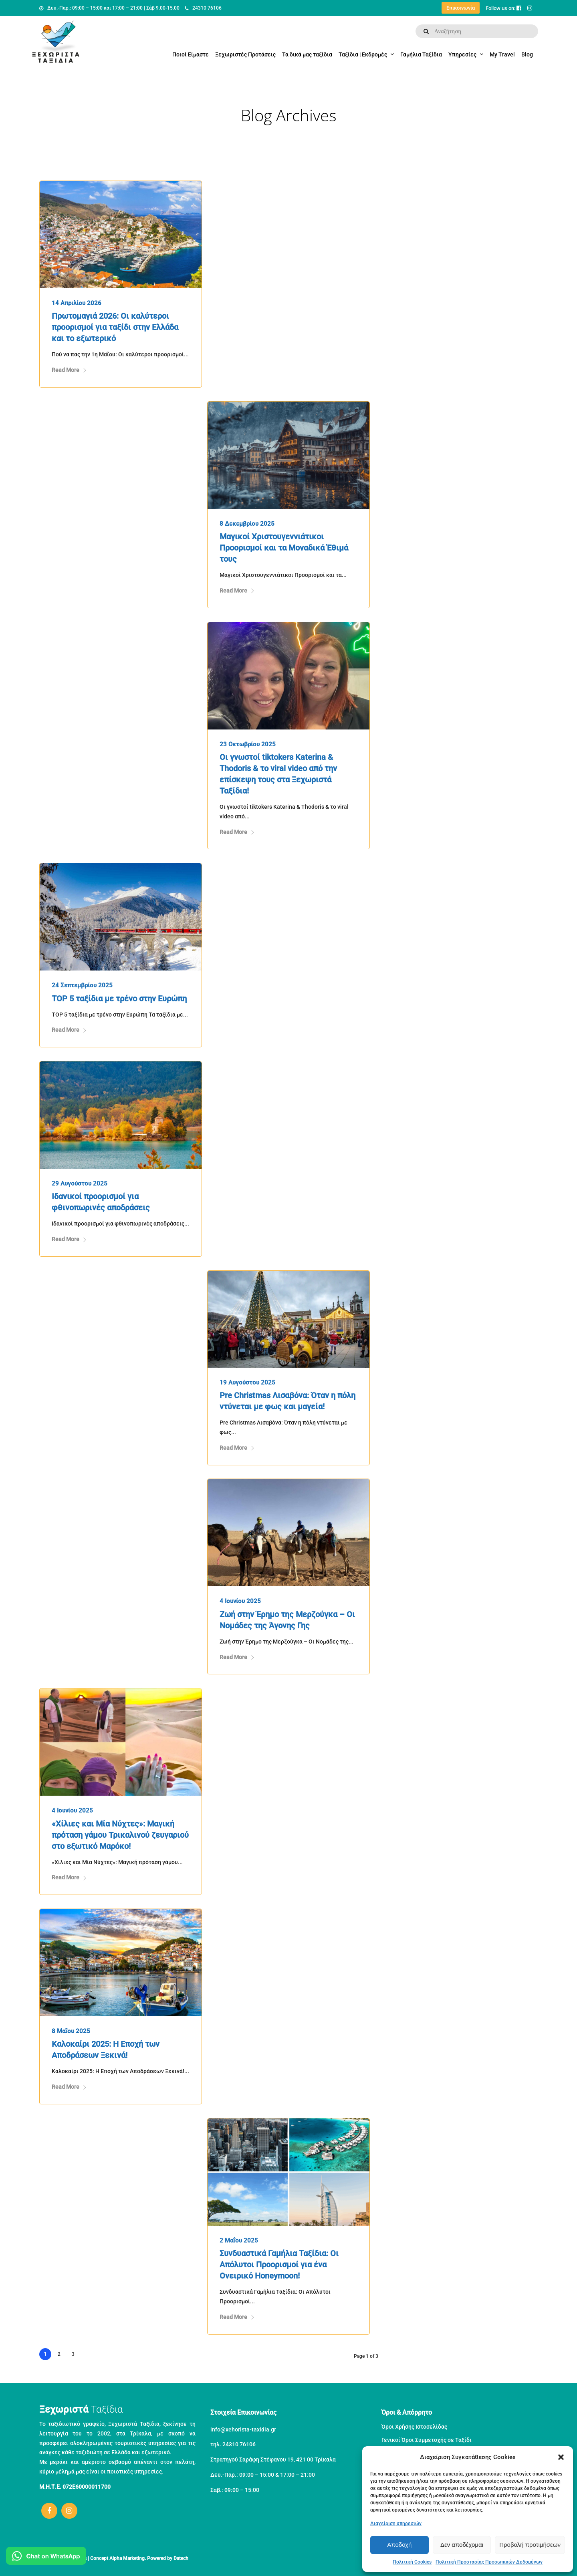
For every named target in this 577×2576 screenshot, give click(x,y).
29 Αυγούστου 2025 (79, 1183)
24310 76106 (203, 8)
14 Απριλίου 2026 (76, 303)
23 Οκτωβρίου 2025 (248, 744)
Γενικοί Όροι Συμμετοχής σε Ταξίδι (426, 2440)
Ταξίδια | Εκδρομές (363, 54)
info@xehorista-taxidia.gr (243, 2429)
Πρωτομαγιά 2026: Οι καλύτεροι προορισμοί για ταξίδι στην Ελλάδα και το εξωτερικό (115, 327)
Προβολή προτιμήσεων (530, 2544)
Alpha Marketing (127, 2558)
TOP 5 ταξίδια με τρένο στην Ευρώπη (119, 998)
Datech (181, 2558)
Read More (69, 370)
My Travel (502, 54)
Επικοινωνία (460, 8)
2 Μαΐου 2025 (239, 2240)
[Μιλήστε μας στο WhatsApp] (46, 2557)
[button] (561, 2457)
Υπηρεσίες (462, 54)
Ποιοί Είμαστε (190, 54)
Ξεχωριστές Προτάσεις (245, 54)
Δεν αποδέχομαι (461, 2544)
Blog (527, 54)
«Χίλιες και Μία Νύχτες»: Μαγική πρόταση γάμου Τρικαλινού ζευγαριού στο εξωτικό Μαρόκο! (120, 1835)
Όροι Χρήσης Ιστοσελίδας (414, 2426)
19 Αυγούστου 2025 (247, 1382)
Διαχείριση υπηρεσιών (396, 2523)
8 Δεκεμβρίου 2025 (247, 523)
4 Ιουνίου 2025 (240, 1601)
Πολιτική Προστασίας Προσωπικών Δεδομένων (489, 2562)
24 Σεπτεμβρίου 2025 (82, 985)
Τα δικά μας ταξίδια (307, 54)
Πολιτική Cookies (412, 2562)
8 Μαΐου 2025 (71, 2031)
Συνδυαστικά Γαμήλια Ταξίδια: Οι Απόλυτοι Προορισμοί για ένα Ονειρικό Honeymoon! (279, 2264)
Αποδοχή (399, 2544)
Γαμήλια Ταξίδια (421, 54)
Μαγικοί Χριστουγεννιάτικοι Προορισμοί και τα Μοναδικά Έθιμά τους (284, 548)
